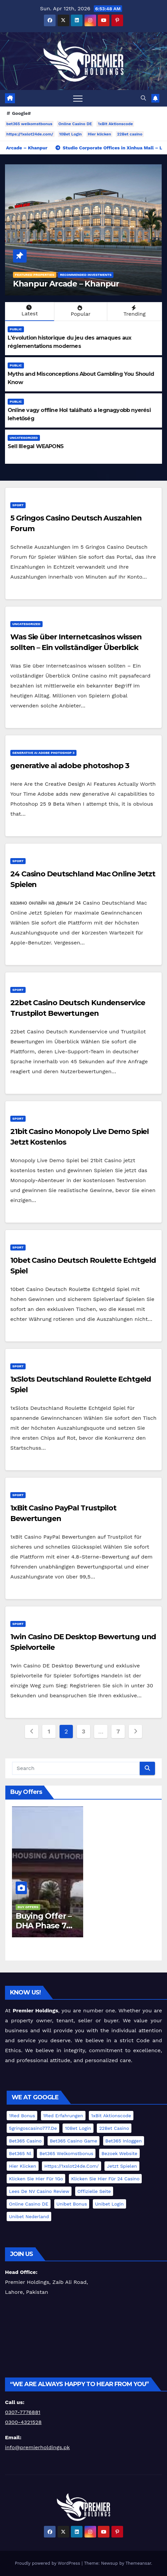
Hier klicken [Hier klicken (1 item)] (22, 2166)
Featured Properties (34, 275)
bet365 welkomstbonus (29, 123)
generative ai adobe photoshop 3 (43, 753)
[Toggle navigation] (78, 98)
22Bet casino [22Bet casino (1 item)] (114, 2128)
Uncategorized (24, 438)
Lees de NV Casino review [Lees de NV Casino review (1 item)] (39, 2191)
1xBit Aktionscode (115, 123)
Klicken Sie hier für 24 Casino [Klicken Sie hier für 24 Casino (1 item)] (105, 2178)
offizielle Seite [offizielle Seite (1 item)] (94, 2191)
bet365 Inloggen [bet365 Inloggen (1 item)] (123, 2140)
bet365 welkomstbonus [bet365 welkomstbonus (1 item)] (66, 2153)
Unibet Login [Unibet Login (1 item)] (109, 2204)
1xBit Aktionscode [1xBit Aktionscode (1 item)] (111, 2115)
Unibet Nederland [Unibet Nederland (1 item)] (29, 2216)
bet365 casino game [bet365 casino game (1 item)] (73, 2140)
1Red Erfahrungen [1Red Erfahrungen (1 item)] (63, 2115)
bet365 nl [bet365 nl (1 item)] (20, 2153)
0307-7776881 (22, 2412)
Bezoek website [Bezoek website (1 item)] (119, 2153)
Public (16, 329)
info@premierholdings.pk (37, 2447)
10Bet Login (70, 134)
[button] (143, 98)
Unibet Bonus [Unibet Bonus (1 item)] (72, 2204)
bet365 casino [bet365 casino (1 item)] (25, 2140)
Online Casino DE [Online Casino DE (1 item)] (28, 2204)
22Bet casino (129, 134)
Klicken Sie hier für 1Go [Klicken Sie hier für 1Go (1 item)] (36, 2178)
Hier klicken (99, 134)
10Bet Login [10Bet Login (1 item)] (78, 2128)
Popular (79, 311)
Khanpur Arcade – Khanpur (66, 283)
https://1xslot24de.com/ (29, 134)
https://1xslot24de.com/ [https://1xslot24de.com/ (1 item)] (71, 2166)
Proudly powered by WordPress (48, 2563)
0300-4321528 (23, 2422)
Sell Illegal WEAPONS (36, 446)
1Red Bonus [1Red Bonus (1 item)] (22, 2115)
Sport (18, 505)
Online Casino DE (75, 123)
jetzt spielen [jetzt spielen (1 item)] (122, 2166)
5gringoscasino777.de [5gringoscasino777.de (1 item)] (33, 2128)
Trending (134, 311)
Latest (29, 311)
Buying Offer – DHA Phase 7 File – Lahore (44, 1925)
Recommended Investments (85, 275)
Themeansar (138, 2563)
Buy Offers (28, 1907)
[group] (83, 2412)
